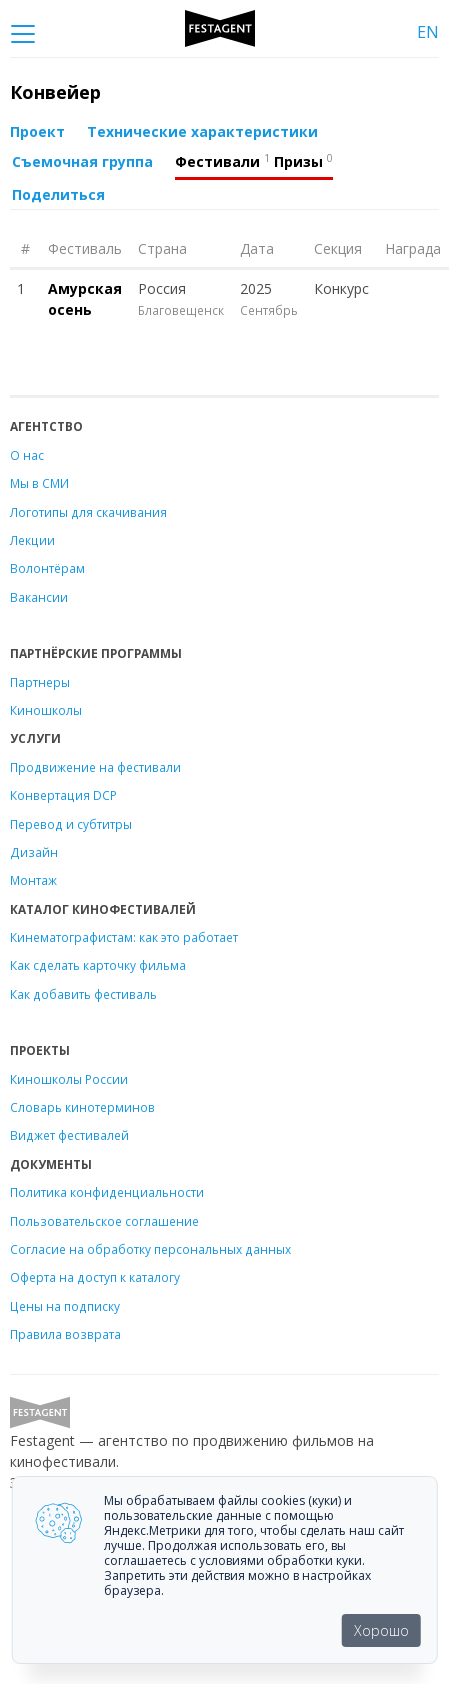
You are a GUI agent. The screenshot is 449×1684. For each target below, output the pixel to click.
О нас (27, 455)
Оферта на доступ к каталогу (95, 1277)
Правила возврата (65, 1334)
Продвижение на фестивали (95, 767)
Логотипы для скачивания (88, 512)
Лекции (32, 540)
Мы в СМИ (39, 483)
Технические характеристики (202, 131)
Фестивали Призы (254, 161)
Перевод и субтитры (71, 824)
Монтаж (33, 880)
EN (428, 32)
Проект (37, 131)
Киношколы (46, 710)
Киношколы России (69, 1079)
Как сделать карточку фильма (98, 965)
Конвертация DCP (63, 795)
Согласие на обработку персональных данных (150, 1249)
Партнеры (40, 682)
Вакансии (39, 597)
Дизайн (34, 852)
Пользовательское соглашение (104, 1221)
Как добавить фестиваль (83, 994)
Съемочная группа (82, 161)
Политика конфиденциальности (107, 1192)
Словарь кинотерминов (82, 1107)
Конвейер (55, 92)
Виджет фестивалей (69, 1135)
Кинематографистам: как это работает (124, 937)
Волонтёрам (47, 568)
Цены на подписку (65, 1306)
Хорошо (381, 1630)
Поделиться (58, 194)
